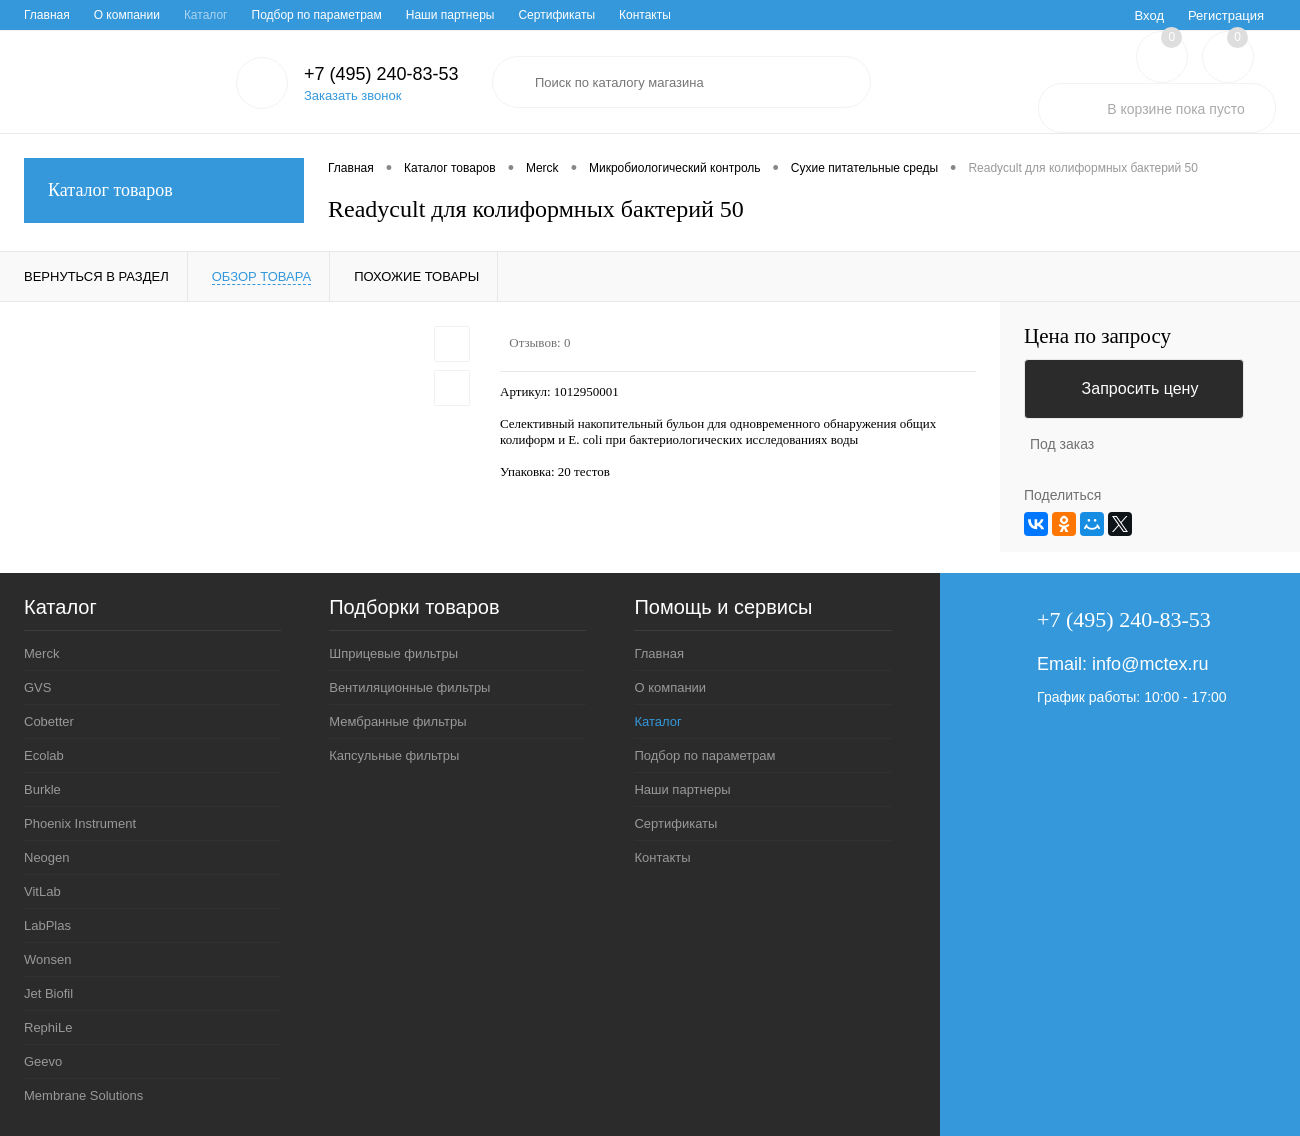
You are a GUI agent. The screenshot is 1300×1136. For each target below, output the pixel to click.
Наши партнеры (450, 15)
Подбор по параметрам (317, 15)
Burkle (42, 789)
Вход (1149, 15)
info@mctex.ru (1150, 664)
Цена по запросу (1097, 336)
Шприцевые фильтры (393, 653)
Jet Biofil (48, 993)
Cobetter (49, 721)
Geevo (43, 1061)
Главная (47, 15)
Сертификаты (556, 15)
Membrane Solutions (83, 1095)
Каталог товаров (164, 190)
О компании (127, 15)
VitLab (42, 891)
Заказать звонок (352, 95)
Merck (41, 653)
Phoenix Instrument (80, 823)
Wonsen (47, 959)
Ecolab (44, 755)
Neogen (47, 857)
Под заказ (1062, 444)
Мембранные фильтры (397, 721)
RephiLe (48, 1027)
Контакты (645, 15)
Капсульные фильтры (394, 755)
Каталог (206, 15)
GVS (37, 687)
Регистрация (1226, 15)
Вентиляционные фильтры (409, 687)
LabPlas (47, 925)
